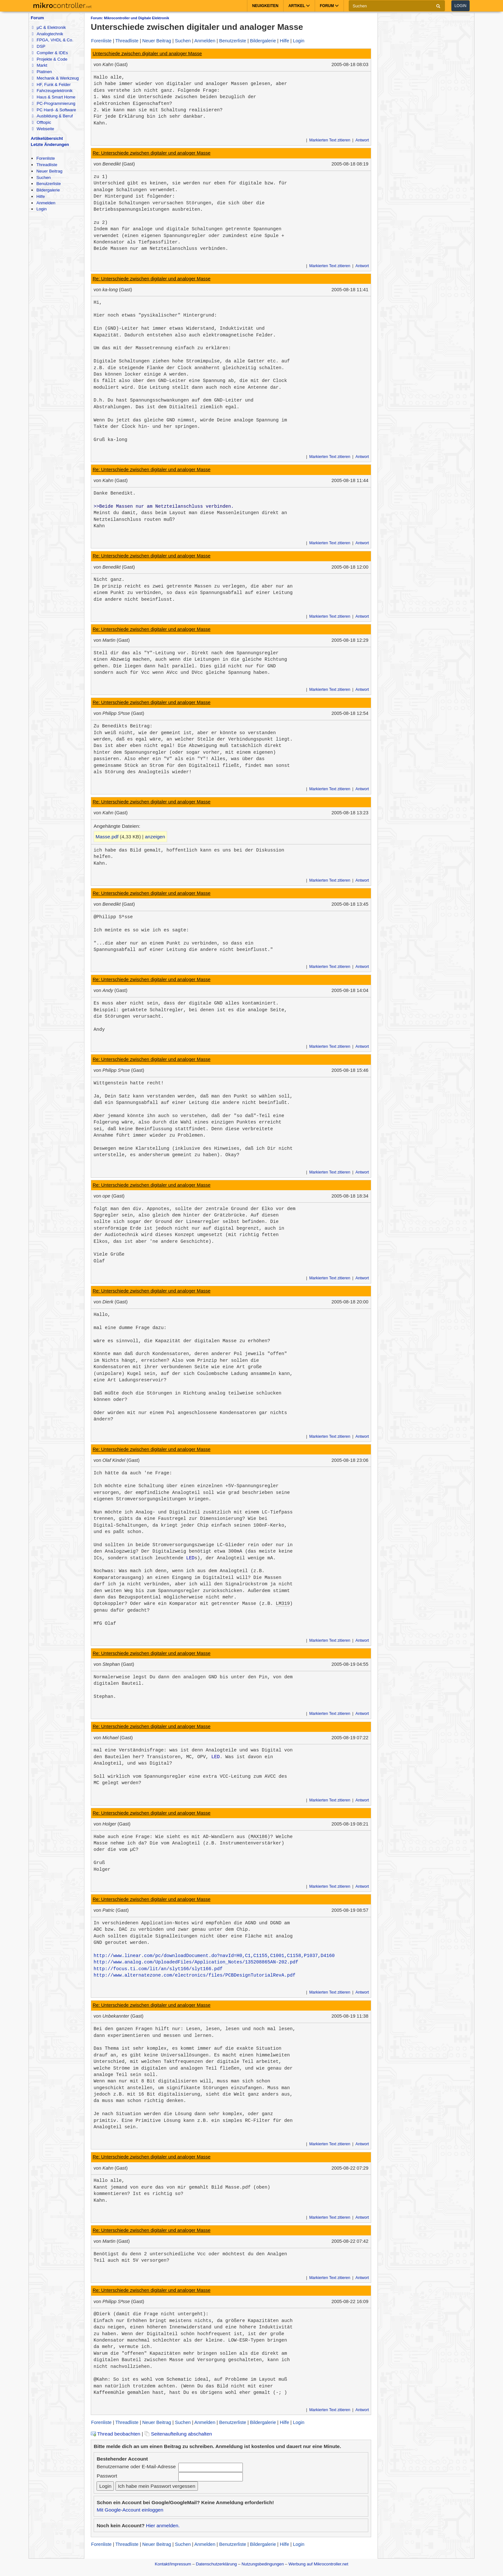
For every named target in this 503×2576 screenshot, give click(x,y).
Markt (39, 65)
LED (190, 1558)
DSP (38, 46)
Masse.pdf (107, 836)
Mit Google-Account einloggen (130, 2509)
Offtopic (41, 122)
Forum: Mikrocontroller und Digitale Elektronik (130, 18)
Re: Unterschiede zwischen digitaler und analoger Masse (152, 153)
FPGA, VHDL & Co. (52, 40)
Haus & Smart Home (53, 97)
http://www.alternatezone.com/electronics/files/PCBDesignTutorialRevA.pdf (194, 1975)
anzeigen (155, 836)
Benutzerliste (48, 183)
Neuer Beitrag (49, 171)
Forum (37, 17)
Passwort (107, 2476)
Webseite (43, 128)
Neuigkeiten (265, 6)
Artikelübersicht (47, 138)
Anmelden (45, 202)
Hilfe (40, 196)
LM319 (283, 1603)
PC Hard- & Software (54, 109)
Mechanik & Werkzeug (55, 78)
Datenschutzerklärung (216, 2564)
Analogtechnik (47, 33)
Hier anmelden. (163, 2525)
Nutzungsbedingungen (263, 2564)
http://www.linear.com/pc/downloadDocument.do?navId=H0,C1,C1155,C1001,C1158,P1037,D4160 (214, 1956)
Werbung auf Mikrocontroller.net (318, 2564)
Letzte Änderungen (50, 144)
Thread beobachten (115, 2433)
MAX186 (259, 1837)
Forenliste (45, 158)
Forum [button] (329, 6)
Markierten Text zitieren (329, 140)
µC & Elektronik (49, 27)
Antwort (362, 140)
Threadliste (46, 164)
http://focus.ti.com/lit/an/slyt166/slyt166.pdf (158, 1969)
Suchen (43, 177)
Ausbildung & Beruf (52, 116)
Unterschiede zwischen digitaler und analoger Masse (147, 53)
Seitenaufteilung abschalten (178, 2433)
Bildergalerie (48, 190)
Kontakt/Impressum (173, 2564)
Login (460, 6)
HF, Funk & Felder (51, 84)
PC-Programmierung (53, 103)
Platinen (42, 71)
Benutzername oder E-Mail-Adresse (136, 2466)
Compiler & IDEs (50, 52)
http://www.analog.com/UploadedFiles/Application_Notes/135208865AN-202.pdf (196, 1962)
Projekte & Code (49, 59)
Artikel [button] (299, 6)
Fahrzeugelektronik (52, 90)
